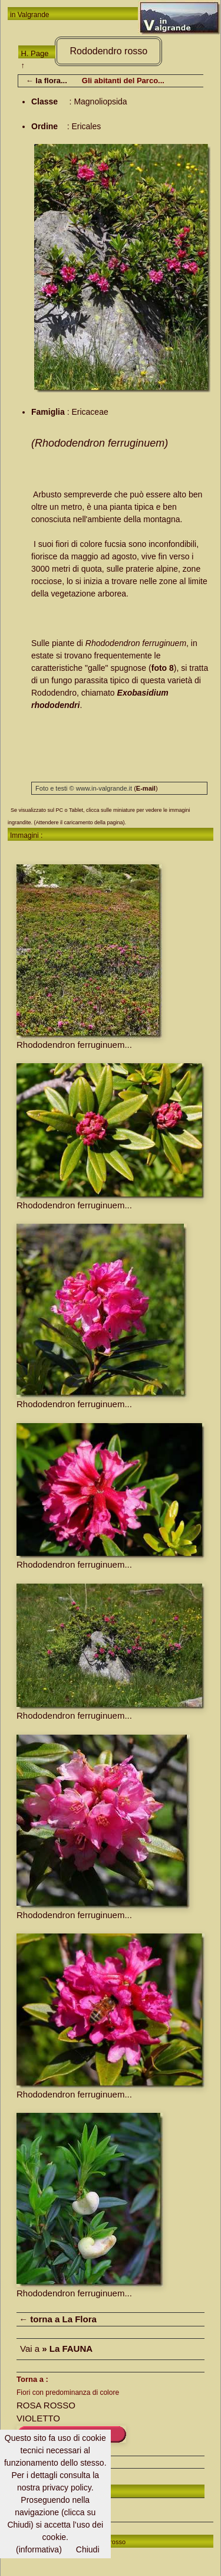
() (145, 788)
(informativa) (39, 2549)
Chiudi (88, 2549)
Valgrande (34, 15)
